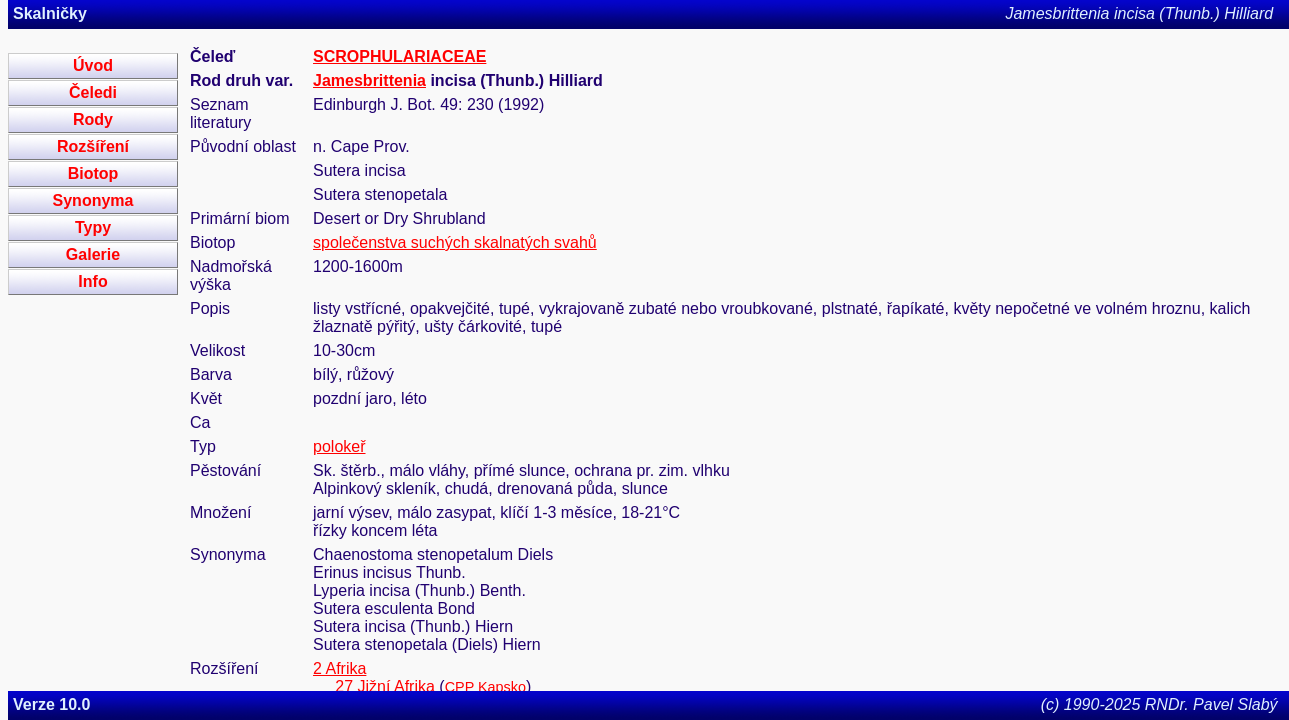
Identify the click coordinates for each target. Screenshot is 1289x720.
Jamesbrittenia (369, 80)
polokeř (339, 446)
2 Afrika (339, 668)
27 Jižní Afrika (385, 686)
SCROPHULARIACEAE (399, 56)
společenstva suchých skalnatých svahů (455, 242)
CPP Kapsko (485, 687)
